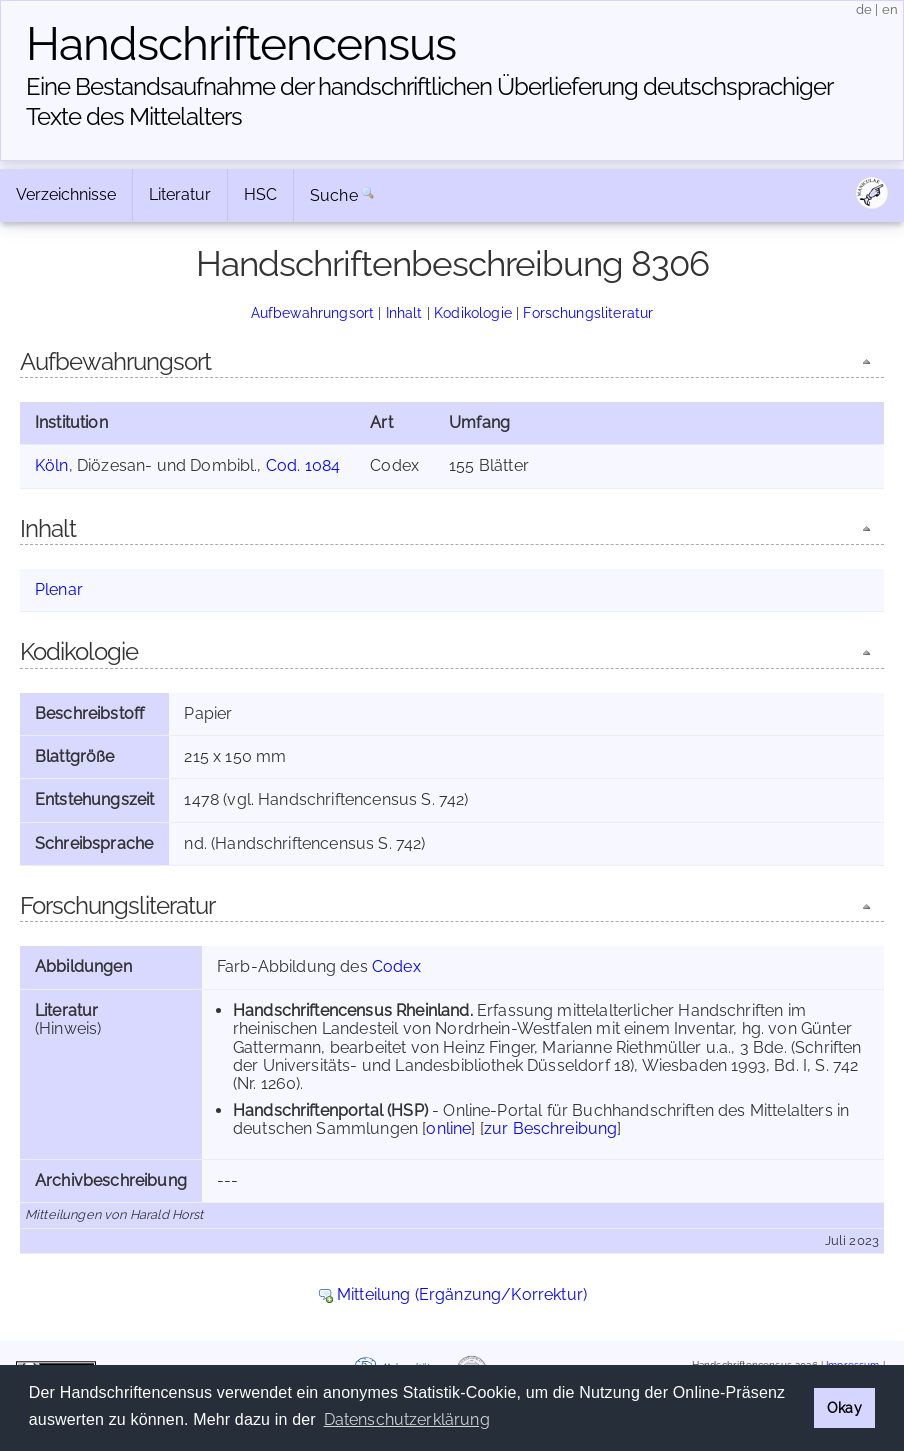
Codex (396, 966)
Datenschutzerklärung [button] (407, 1419)
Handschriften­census (241, 44)
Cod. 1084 (303, 465)
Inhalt (404, 312)
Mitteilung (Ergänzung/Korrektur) (462, 1294)
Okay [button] (844, 1407)
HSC (260, 194)
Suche (334, 195)
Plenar (59, 589)
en (890, 9)
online (448, 1128)
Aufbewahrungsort (313, 312)
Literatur (180, 194)
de (864, 9)
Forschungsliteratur (588, 312)
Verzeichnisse (66, 194)
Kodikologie (473, 312)
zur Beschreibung (551, 1128)
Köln (52, 465)
